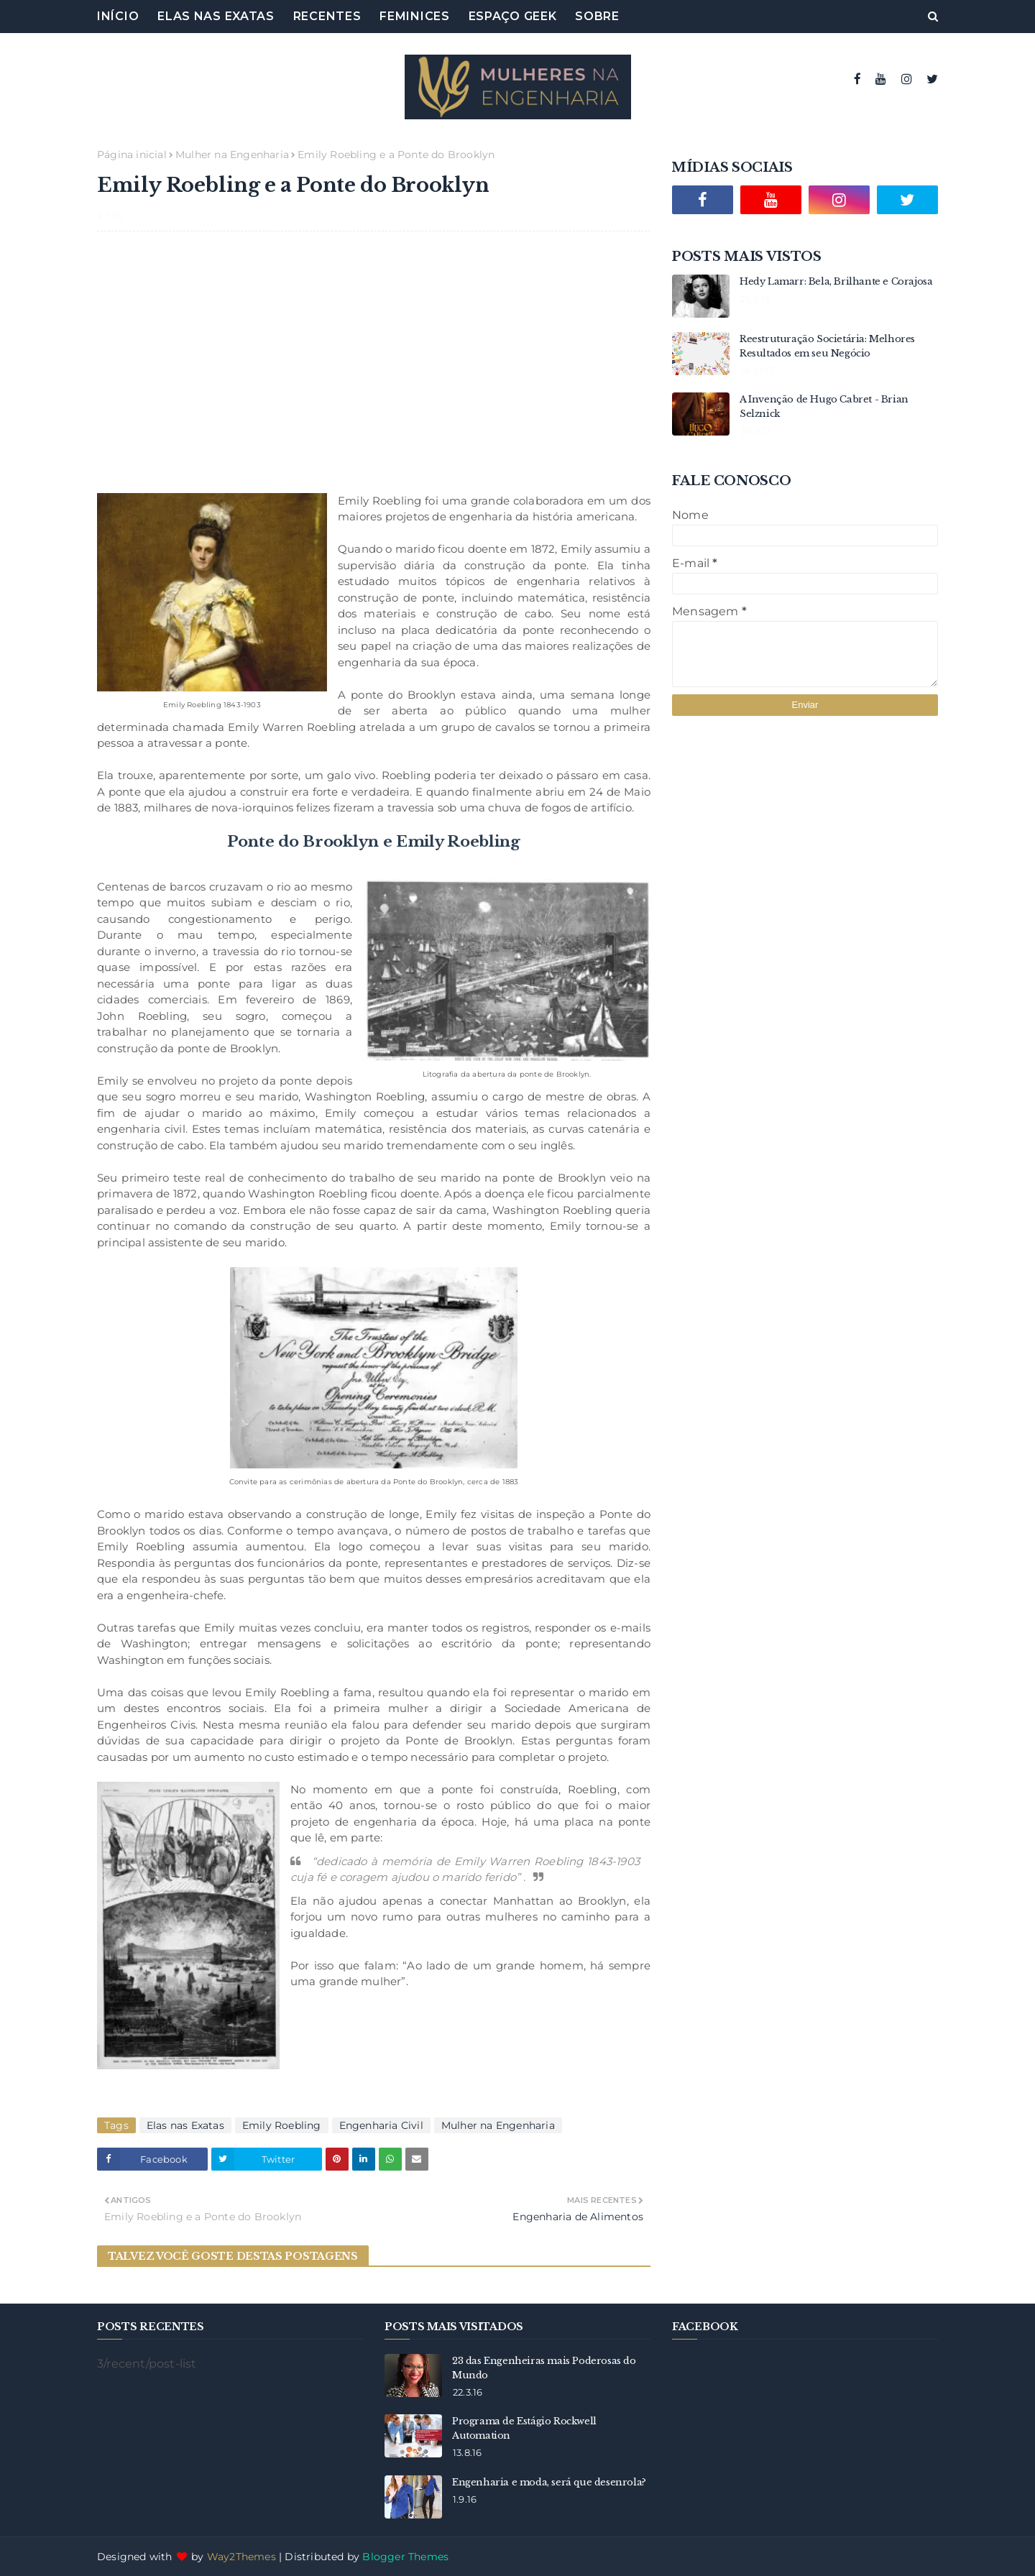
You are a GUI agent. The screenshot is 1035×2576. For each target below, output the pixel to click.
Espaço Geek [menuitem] (513, 16)
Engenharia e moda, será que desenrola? (549, 2482)
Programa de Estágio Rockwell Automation (524, 2428)
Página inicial (132, 154)
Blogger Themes (405, 2556)
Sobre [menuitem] (597, 16)
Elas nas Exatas (185, 2125)
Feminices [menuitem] (414, 16)
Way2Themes (241, 2556)
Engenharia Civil (381, 2125)
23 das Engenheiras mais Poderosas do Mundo (544, 2368)
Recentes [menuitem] (327, 16)
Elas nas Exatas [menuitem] (216, 16)
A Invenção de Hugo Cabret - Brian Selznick (824, 406)
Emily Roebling (281, 2125)
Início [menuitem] (118, 16)
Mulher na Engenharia (232, 154)
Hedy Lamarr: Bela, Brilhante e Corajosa (836, 281)
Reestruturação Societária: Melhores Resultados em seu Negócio (827, 346)
